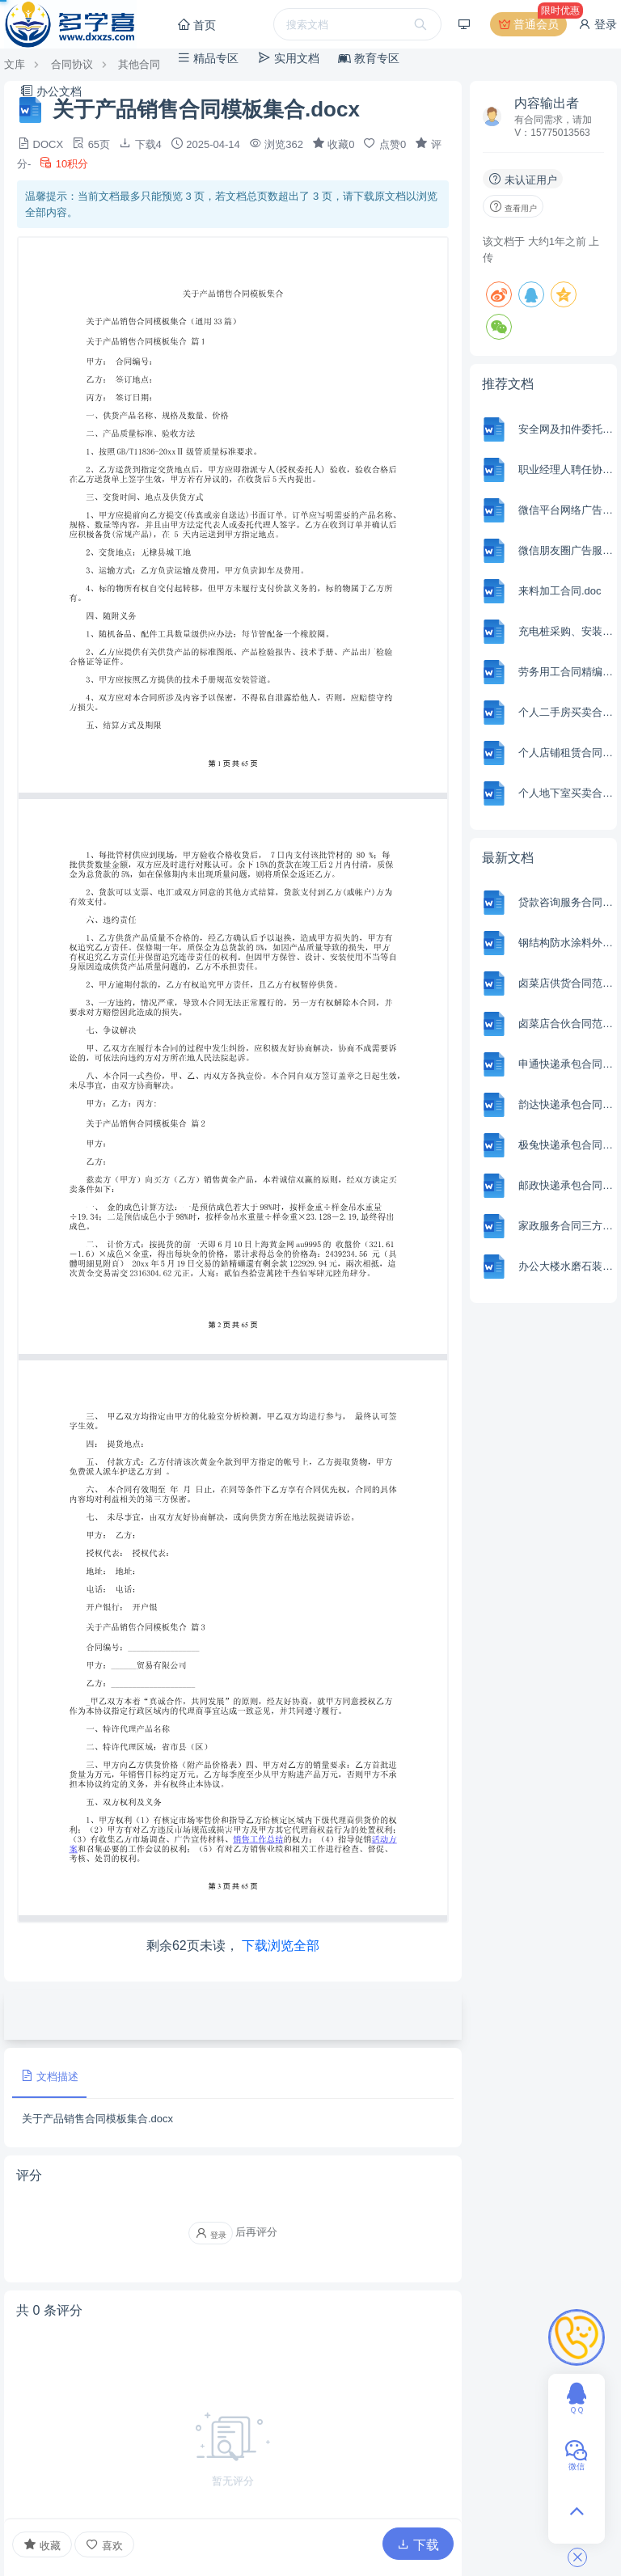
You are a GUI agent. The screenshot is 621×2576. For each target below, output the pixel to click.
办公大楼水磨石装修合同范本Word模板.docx (565, 1266)
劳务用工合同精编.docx (565, 672)
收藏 (42, 2544)
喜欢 (104, 2545)
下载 (418, 2545)
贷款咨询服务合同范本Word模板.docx (565, 902)
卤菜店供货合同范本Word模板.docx (565, 983)
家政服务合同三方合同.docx (565, 1226)
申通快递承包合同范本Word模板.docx (565, 1064)
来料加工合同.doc (560, 591)
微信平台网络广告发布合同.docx (565, 510)
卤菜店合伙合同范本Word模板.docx (565, 1023)
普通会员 (532, 24)
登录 (597, 24)
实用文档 (288, 58)
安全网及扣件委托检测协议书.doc (565, 429)
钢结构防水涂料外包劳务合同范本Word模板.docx (565, 943)
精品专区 (208, 58)
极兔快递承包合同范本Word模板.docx (565, 1145)
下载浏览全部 (280, 1945)
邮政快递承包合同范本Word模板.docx (565, 1185)
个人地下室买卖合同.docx (565, 793)
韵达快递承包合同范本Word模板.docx (565, 1104)
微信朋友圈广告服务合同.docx (565, 550)
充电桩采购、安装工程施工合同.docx (565, 631)
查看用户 (513, 206)
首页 (196, 25)
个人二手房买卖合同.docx (565, 712)
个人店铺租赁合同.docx (565, 753)
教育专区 (368, 58)
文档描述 (49, 2076)
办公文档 (51, 91)
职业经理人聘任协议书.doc (565, 469)
